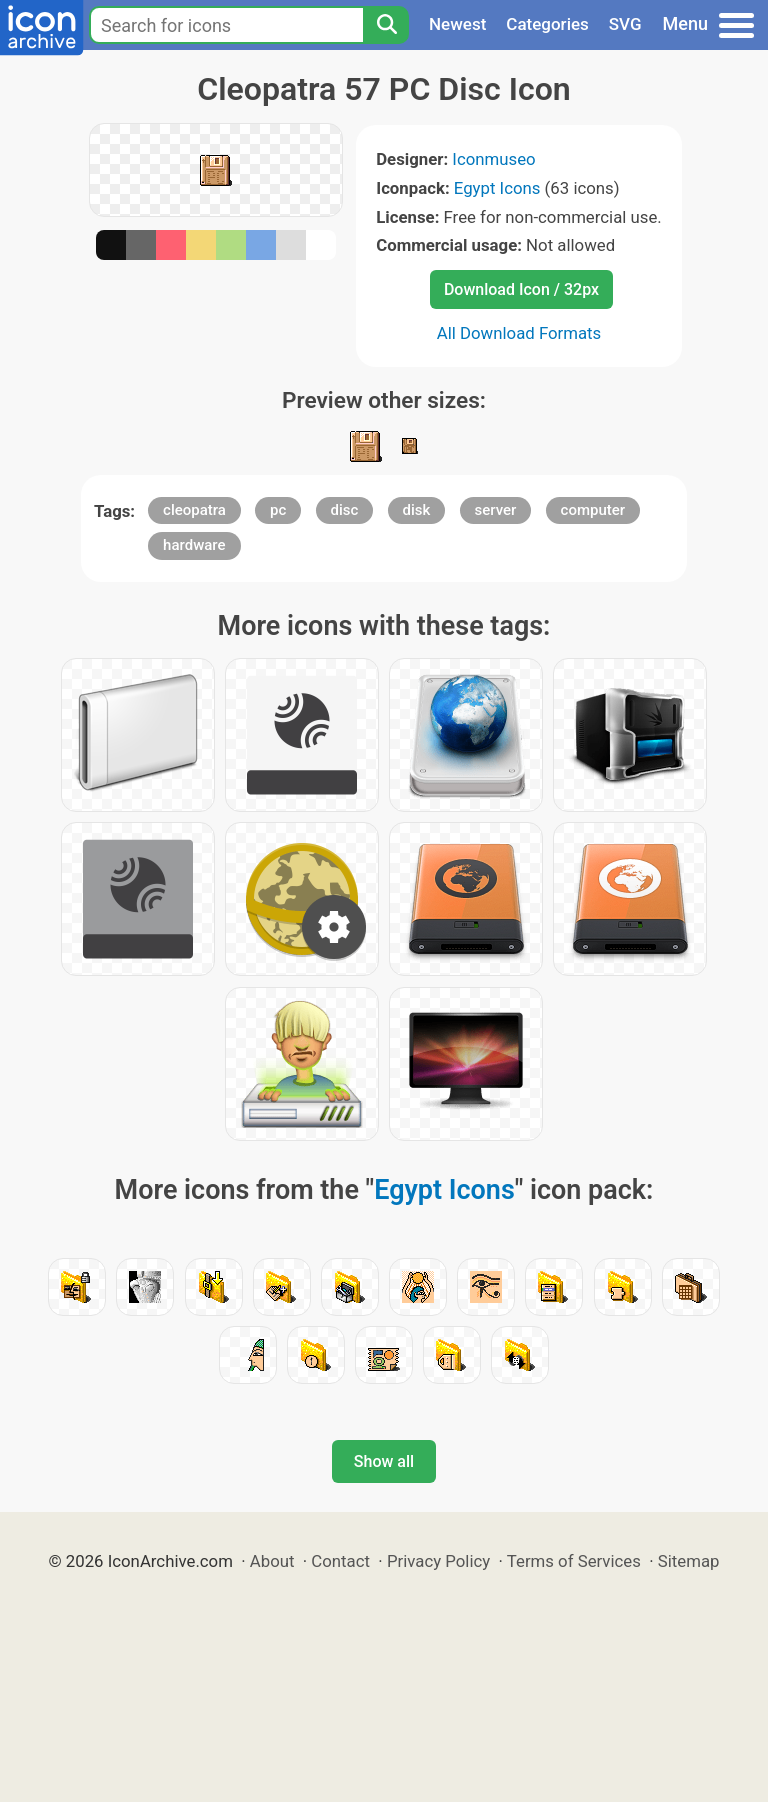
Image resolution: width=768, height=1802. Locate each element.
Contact (340, 1561)
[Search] (386, 25)
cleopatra (194, 510)
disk (417, 510)
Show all (384, 1461)
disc (345, 510)
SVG (625, 24)
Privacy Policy (438, 1561)
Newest (457, 24)
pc (278, 510)
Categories (547, 24)
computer (593, 510)
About (272, 1561)
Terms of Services (574, 1561)
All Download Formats (519, 333)
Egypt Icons (497, 188)
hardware (194, 545)
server (496, 510)
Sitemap (689, 1561)
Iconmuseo (493, 159)
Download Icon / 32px (521, 289)
